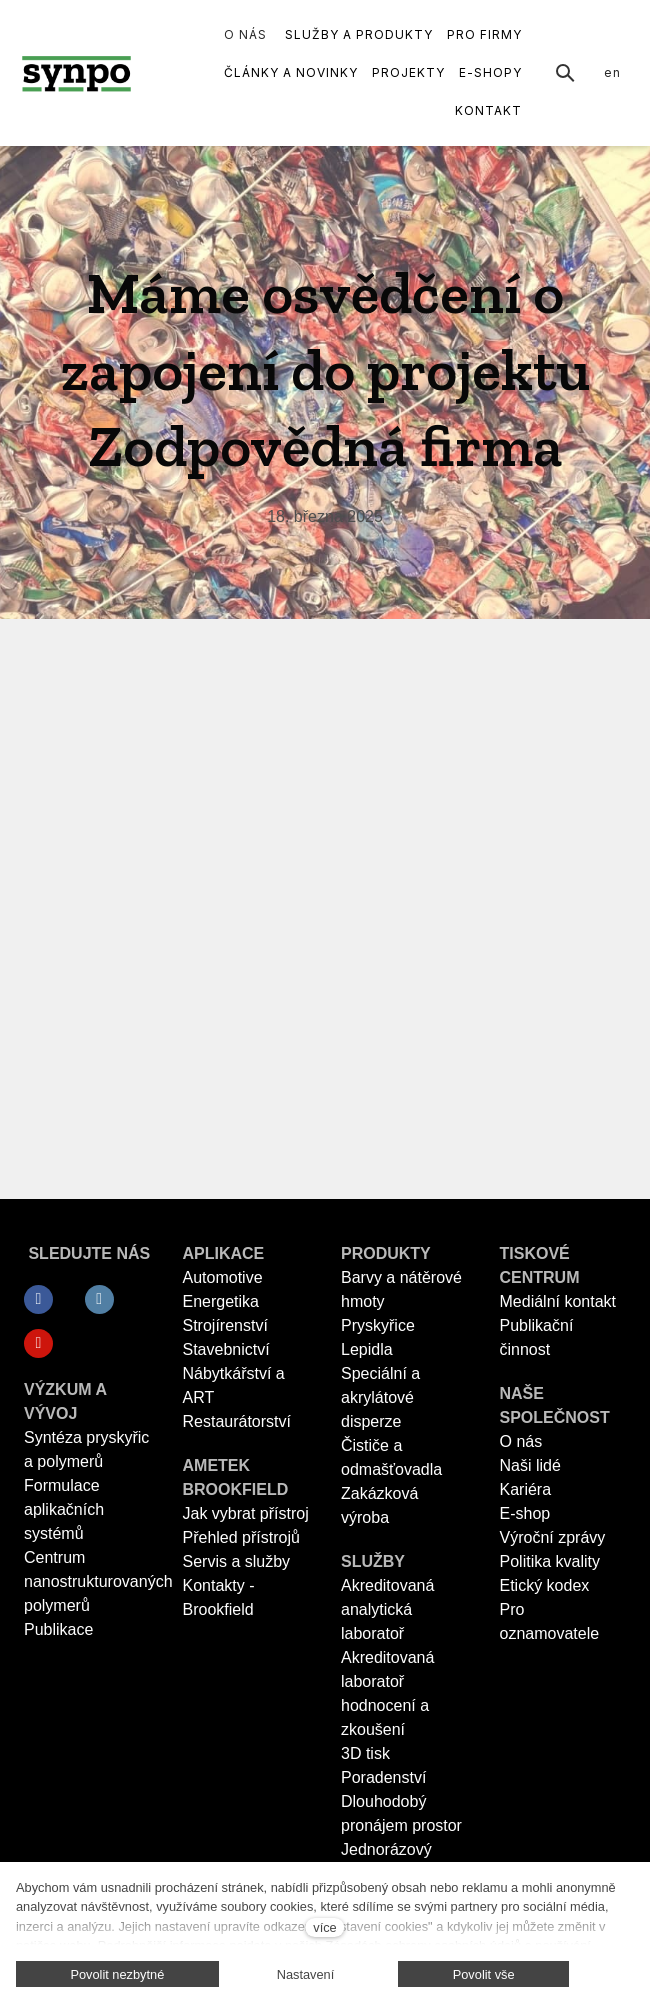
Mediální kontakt (558, 1301)
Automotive (223, 1277)
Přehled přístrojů (241, 1537)
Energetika (221, 1301)
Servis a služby (237, 1561)
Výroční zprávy (553, 1537)
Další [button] (495, 35)
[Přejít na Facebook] (38, 1300)
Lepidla (367, 1349)
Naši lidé (530, 1465)
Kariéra (526, 1489)
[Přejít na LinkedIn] (99, 1300)
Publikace (58, 1629)
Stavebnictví (226, 1349)
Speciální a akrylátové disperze (380, 1397)
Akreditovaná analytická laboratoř (387, 1609)
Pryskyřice (378, 1325)
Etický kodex (545, 1585)
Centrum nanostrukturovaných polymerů (98, 1581)
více (324, 1927)
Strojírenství (225, 1325)
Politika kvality (550, 1561)
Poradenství (383, 1777)
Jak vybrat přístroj (246, 1513)
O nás (521, 1441)
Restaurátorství (237, 1421)
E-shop (525, 1513)
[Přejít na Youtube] (38, 1344)
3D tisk (365, 1753)
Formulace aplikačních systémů (64, 1509)
